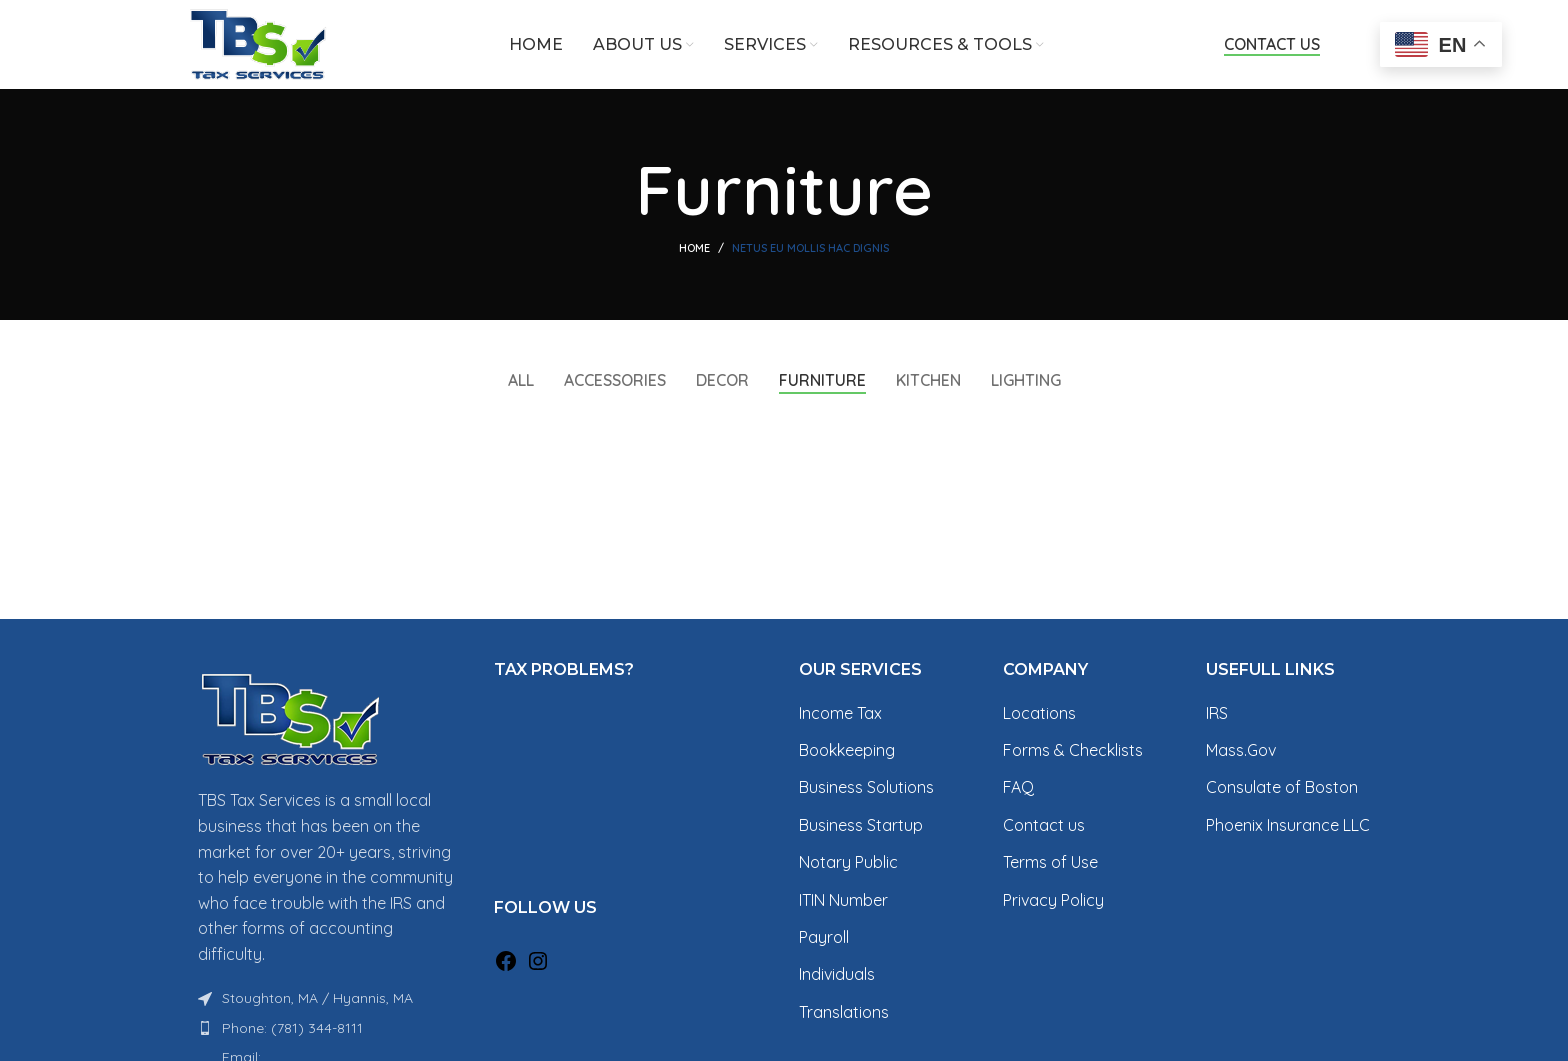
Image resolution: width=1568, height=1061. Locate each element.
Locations (1039, 714)
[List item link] (326, 1029)
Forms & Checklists (1073, 751)
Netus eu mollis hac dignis (810, 250)
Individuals (837, 976)
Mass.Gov (1241, 751)
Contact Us (1272, 45)
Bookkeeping (847, 751)
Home (694, 250)
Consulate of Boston (1282, 789)
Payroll (824, 938)
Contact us (1044, 826)
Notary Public (848, 863)
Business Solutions (866, 789)
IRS (1217, 714)
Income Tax (840, 714)
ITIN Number (843, 901)
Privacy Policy (1053, 901)
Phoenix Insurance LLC (1288, 826)
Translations (844, 1013)
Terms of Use (1050, 863)
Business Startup (861, 826)
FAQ (1018, 789)
